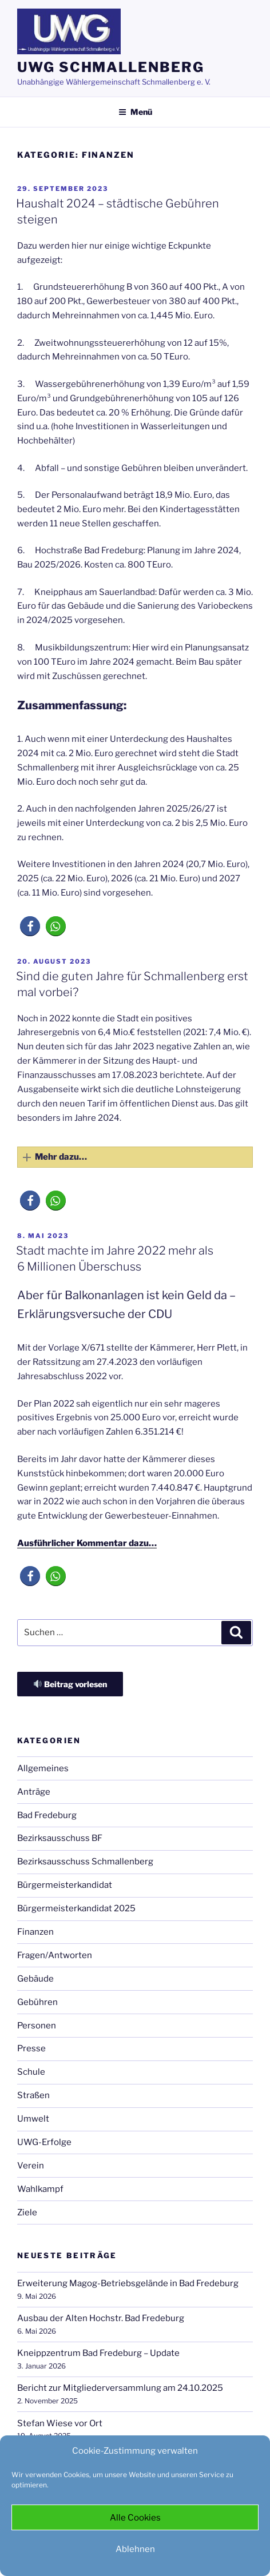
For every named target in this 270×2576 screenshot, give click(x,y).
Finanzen (35, 1932)
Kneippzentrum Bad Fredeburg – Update (98, 2353)
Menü (135, 112)
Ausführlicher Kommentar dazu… (87, 1543)
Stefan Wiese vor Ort (59, 2423)
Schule (31, 2072)
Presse (31, 2048)
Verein (30, 2165)
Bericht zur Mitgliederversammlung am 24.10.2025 (120, 2388)
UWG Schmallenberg (110, 67)
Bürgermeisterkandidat (64, 1885)
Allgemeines (43, 1768)
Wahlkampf (40, 2189)
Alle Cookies (135, 2518)
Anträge (33, 1792)
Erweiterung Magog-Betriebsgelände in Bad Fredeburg (128, 2283)
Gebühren (37, 2002)
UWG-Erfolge (44, 2142)
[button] (30, 926)
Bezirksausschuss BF (59, 1838)
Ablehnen (135, 2549)
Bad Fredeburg (47, 1815)
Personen (36, 2025)
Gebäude (35, 1979)
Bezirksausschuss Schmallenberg (85, 1861)
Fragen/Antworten (54, 1955)
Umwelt (33, 2119)
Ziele (27, 2212)
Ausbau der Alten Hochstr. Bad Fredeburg (100, 2318)
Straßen (33, 2095)
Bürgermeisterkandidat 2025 (76, 1908)
